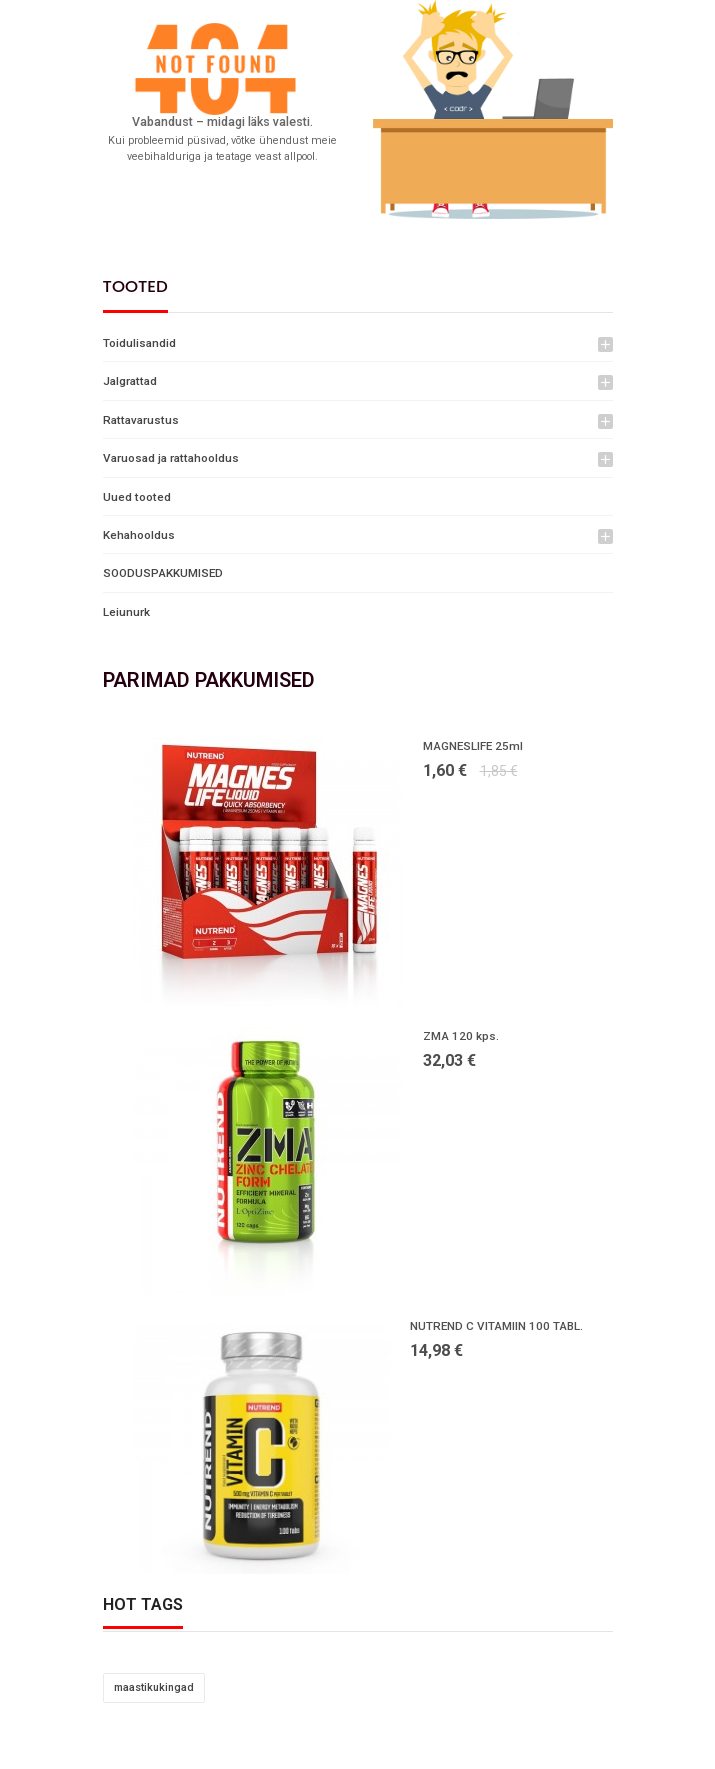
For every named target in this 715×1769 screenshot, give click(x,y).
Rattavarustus (141, 420)
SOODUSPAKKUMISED (163, 573)
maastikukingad (154, 1687)
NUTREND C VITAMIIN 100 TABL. (496, 1326)
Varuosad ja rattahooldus (171, 458)
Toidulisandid (139, 343)
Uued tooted (137, 497)
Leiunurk (126, 612)
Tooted (135, 286)
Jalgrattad (130, 381)
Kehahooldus (139, 535)
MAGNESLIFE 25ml (473, 746)
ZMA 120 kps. (461, 1036)
